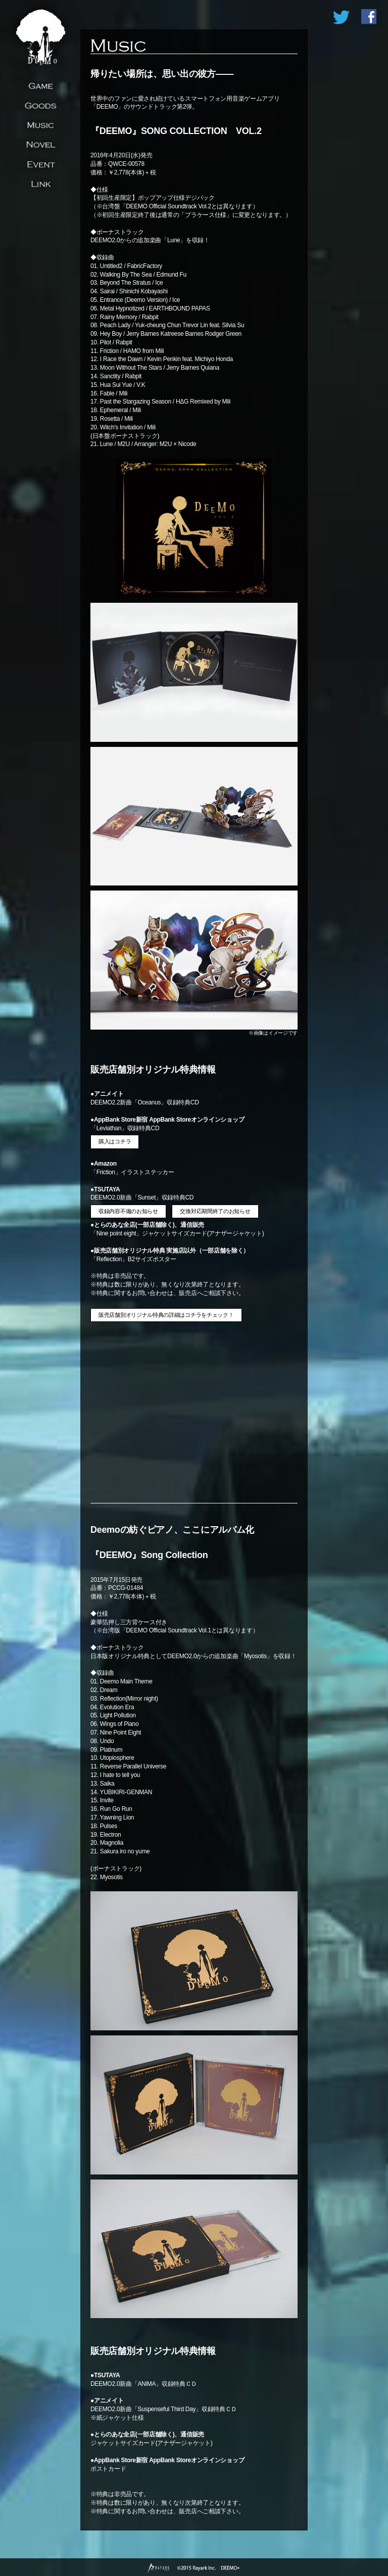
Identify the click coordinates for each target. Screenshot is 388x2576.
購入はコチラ (115, 1141)
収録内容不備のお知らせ (128, 1211)
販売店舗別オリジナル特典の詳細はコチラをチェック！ (166, 1315)
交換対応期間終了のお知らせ (215, 1211)
